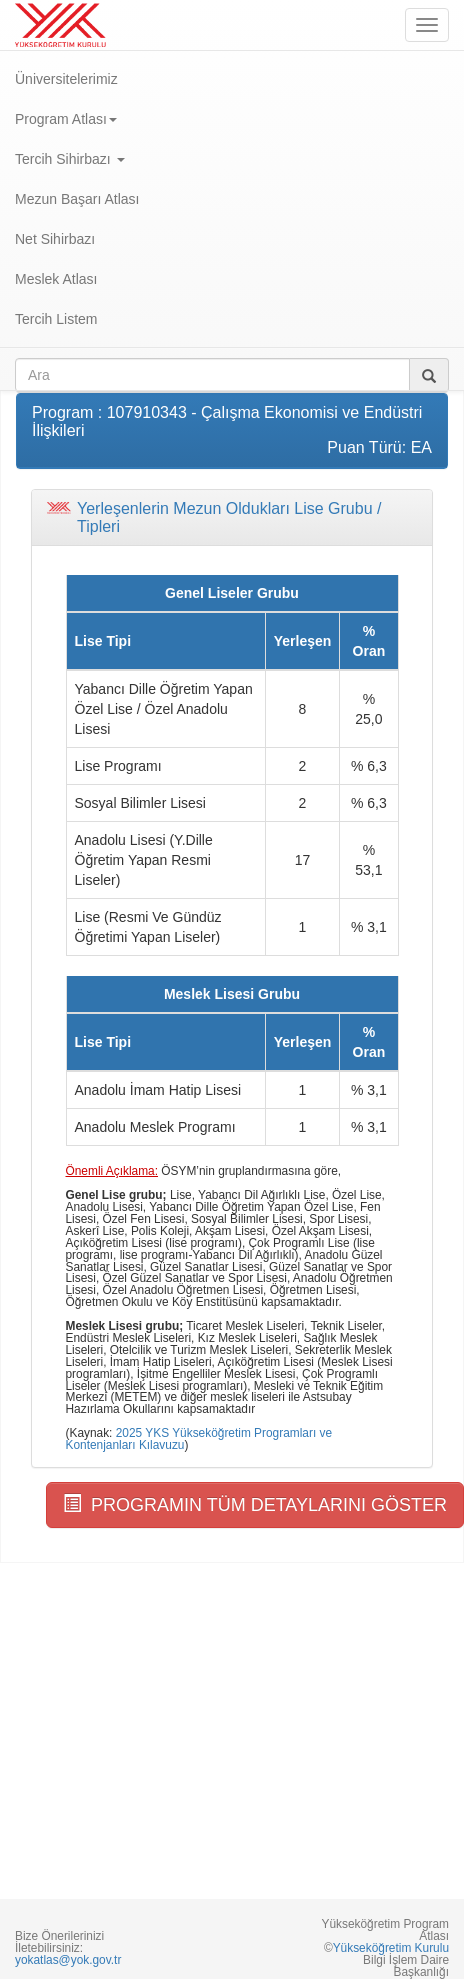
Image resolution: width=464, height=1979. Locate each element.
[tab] (232, 517)
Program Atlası (66, 119)
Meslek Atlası (56, 279)
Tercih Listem (56, 319)
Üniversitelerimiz (66, 79)
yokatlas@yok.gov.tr (68, 1960)
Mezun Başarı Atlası (77, 199)
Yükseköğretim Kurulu (391, 1948)
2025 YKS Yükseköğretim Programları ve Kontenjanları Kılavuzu (199, 1439)
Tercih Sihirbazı (70, 159)
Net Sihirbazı (55, 239)
